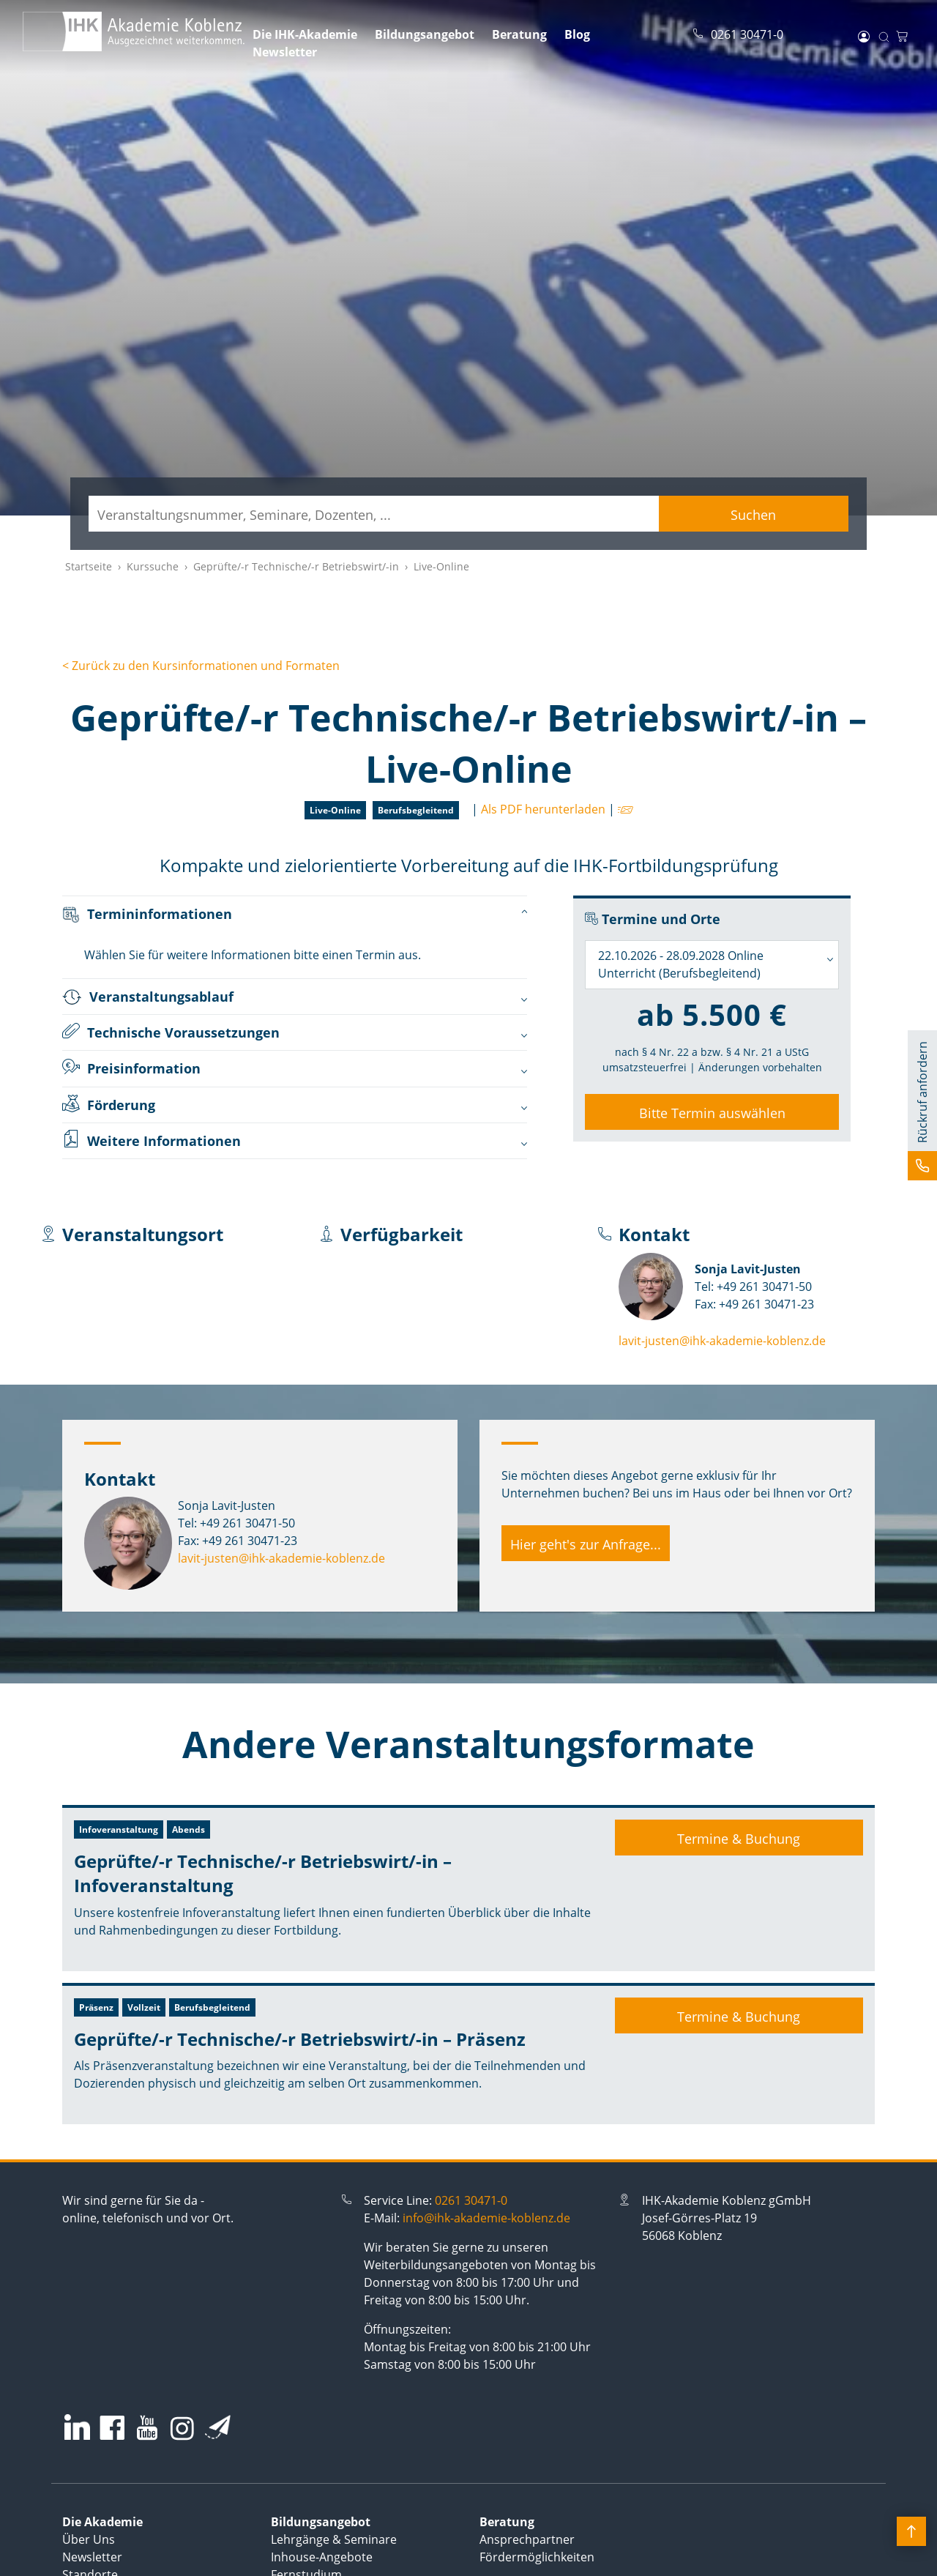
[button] (922, 1105)
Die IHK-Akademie (305, 34)
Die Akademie (102, 2522)
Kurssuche (153, 566)
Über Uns (88, 2539)
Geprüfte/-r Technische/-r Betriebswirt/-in (296, 566)
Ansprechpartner (527, 2539)
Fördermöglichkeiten (536, 2557)
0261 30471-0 (471, 2200)
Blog (577, 34)
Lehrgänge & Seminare (334, 2539)
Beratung (519, 34)
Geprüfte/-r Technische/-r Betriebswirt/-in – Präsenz (300, 2039)
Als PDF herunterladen (543, 809)
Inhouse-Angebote (322, 2557)
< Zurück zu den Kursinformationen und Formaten (201, 666)
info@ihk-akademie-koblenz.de (486, 2218)
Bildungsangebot (424, 34)
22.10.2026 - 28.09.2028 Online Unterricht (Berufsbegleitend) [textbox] (681, 964)
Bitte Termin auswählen (712, 1113)
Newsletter (285, 52)
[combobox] (712, 965)
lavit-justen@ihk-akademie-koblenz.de (722, 1341)
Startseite (88, 566)
